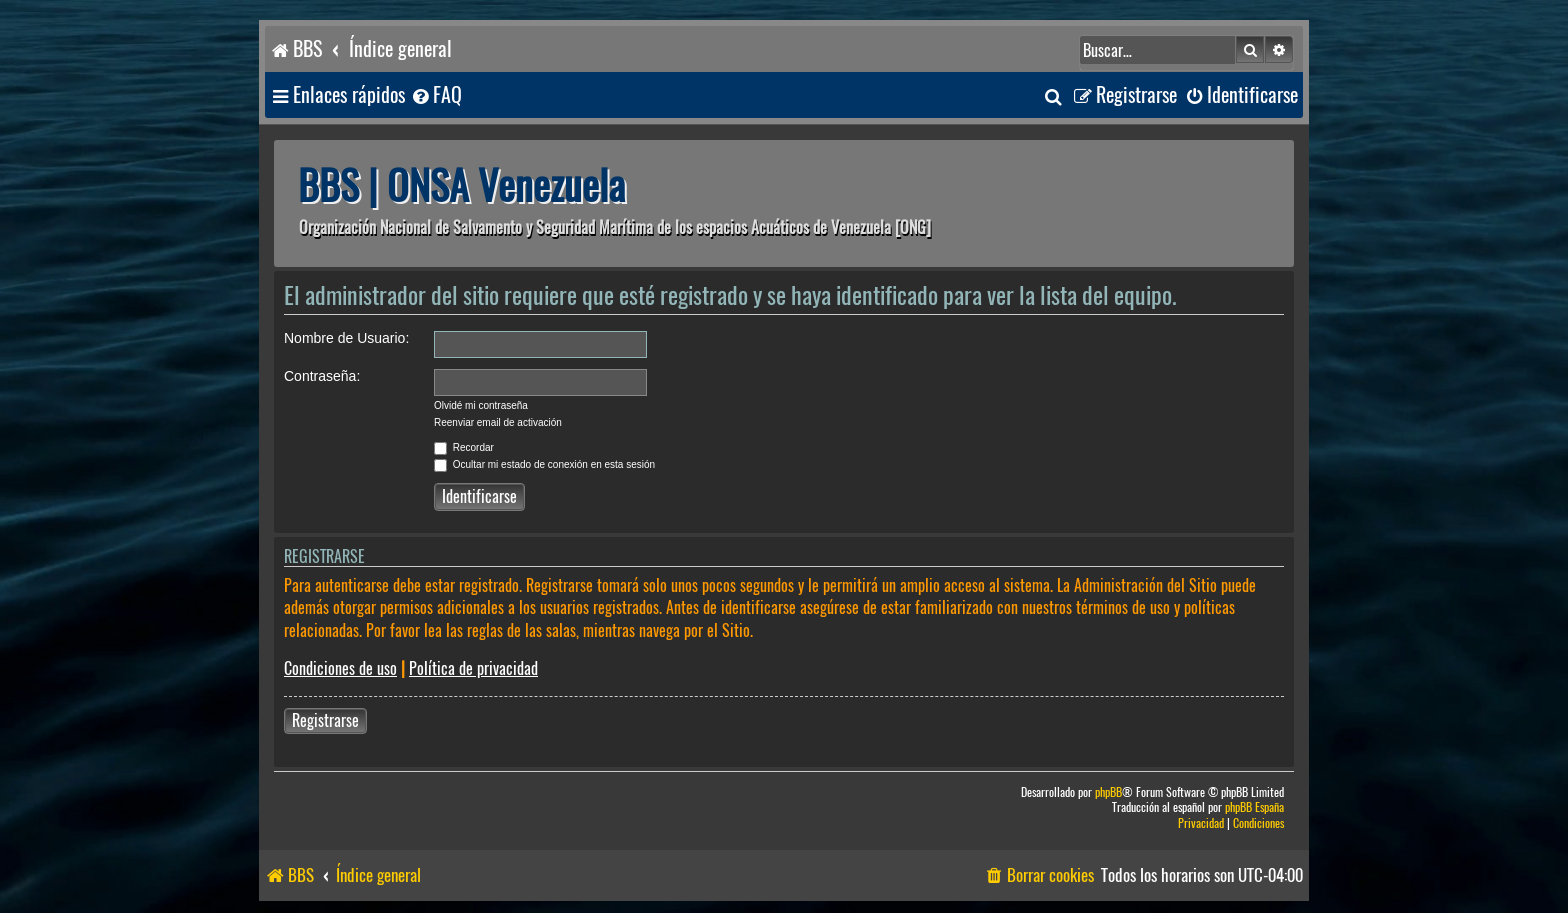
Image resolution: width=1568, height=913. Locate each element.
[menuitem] (436, 95)
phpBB (1108, 792)
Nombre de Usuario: (346, 338)
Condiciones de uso (340, 668)
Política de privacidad (473, 668)
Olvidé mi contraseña (481, 405)
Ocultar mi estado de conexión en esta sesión (544, 464)
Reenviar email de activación (498, 422)
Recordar (464, 447)
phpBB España (1254, 807)
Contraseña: (322, 376)
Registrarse (325, 720)
